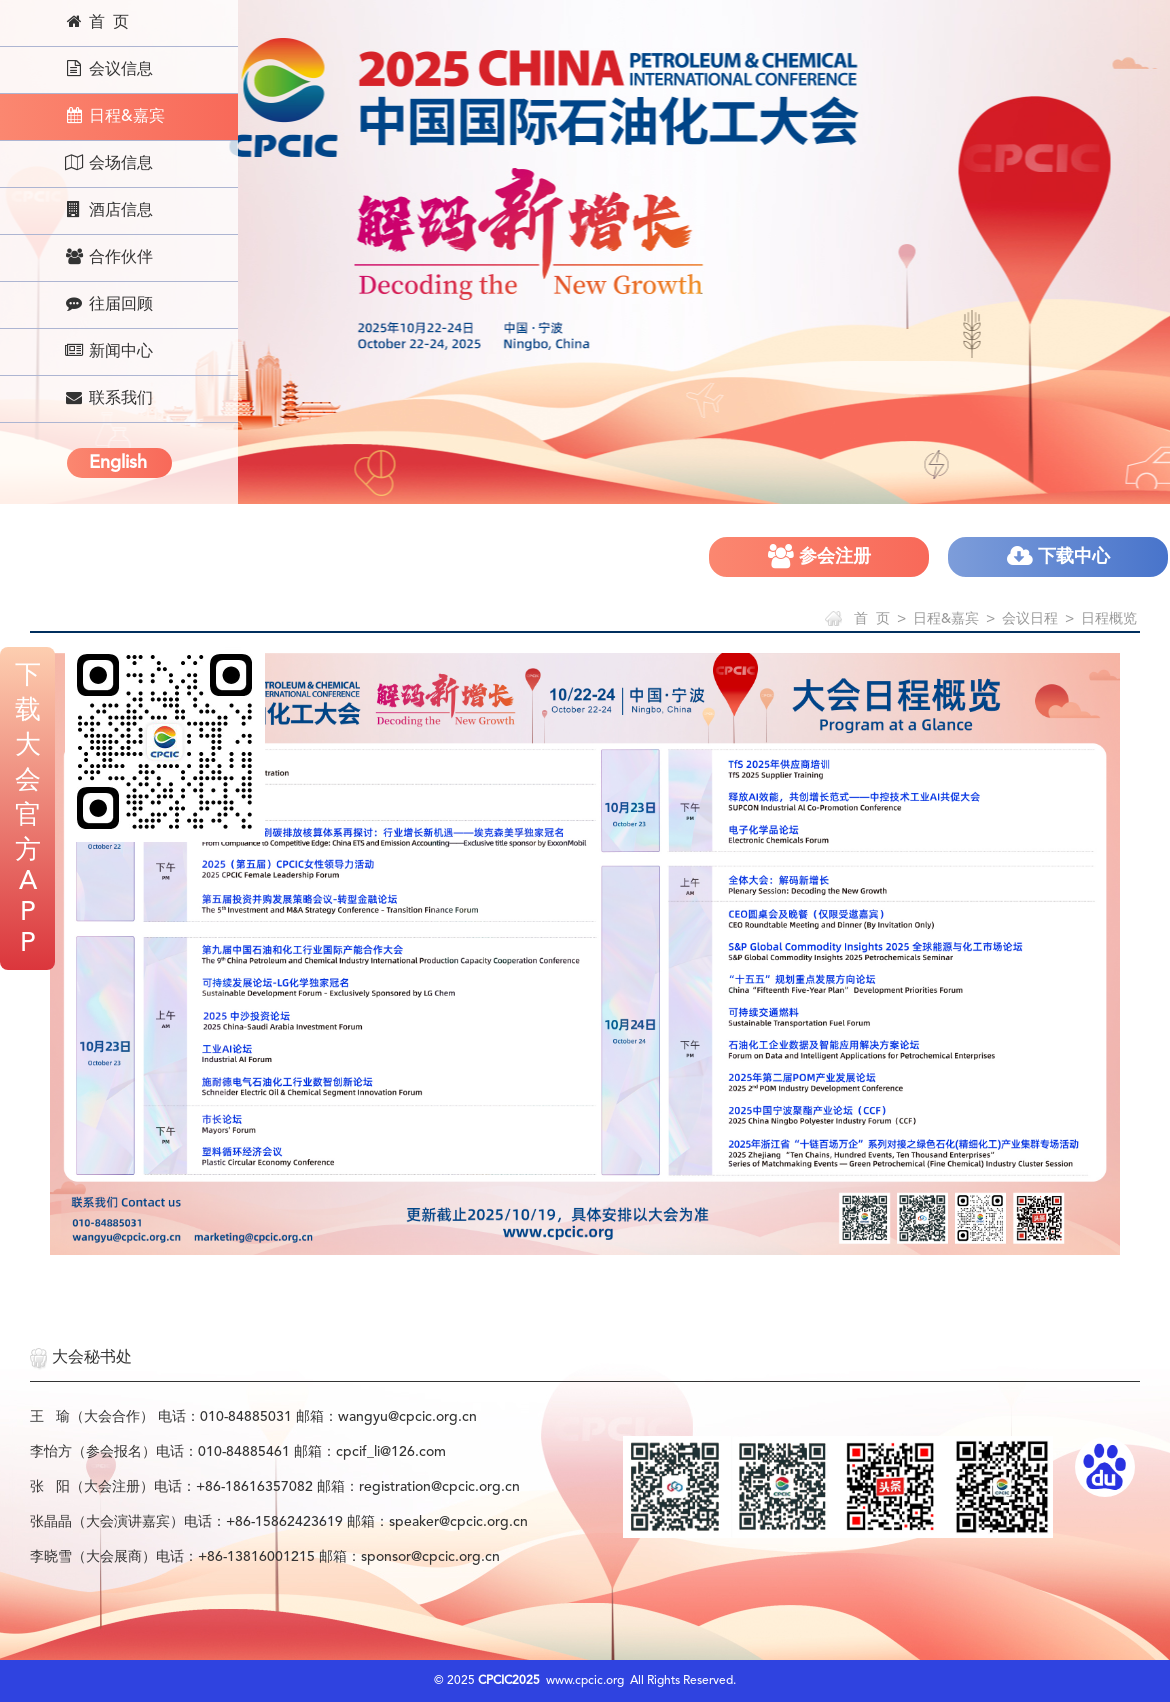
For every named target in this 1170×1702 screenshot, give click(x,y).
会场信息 (108, 163)
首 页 (96, 22)
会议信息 (108, 69)
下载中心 (1058, 556)
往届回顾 (108, 304)
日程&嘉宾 (114, 116)
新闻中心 (108, 351)
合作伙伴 (108, 257)
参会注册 (819, 556)
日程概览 (1109, 619)
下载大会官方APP (28, 810)
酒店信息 (108, 210)
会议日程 (1030, 619)
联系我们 (108, 398)
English (118, 463)
